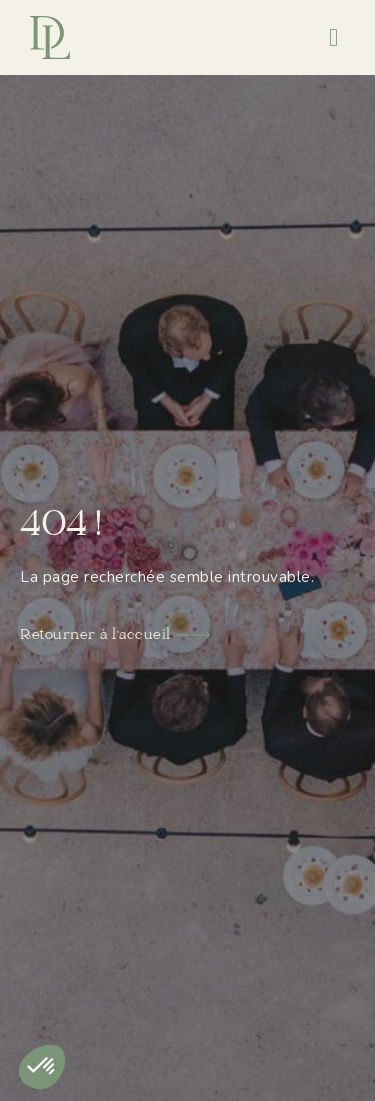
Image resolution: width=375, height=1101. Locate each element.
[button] (334, 38)
